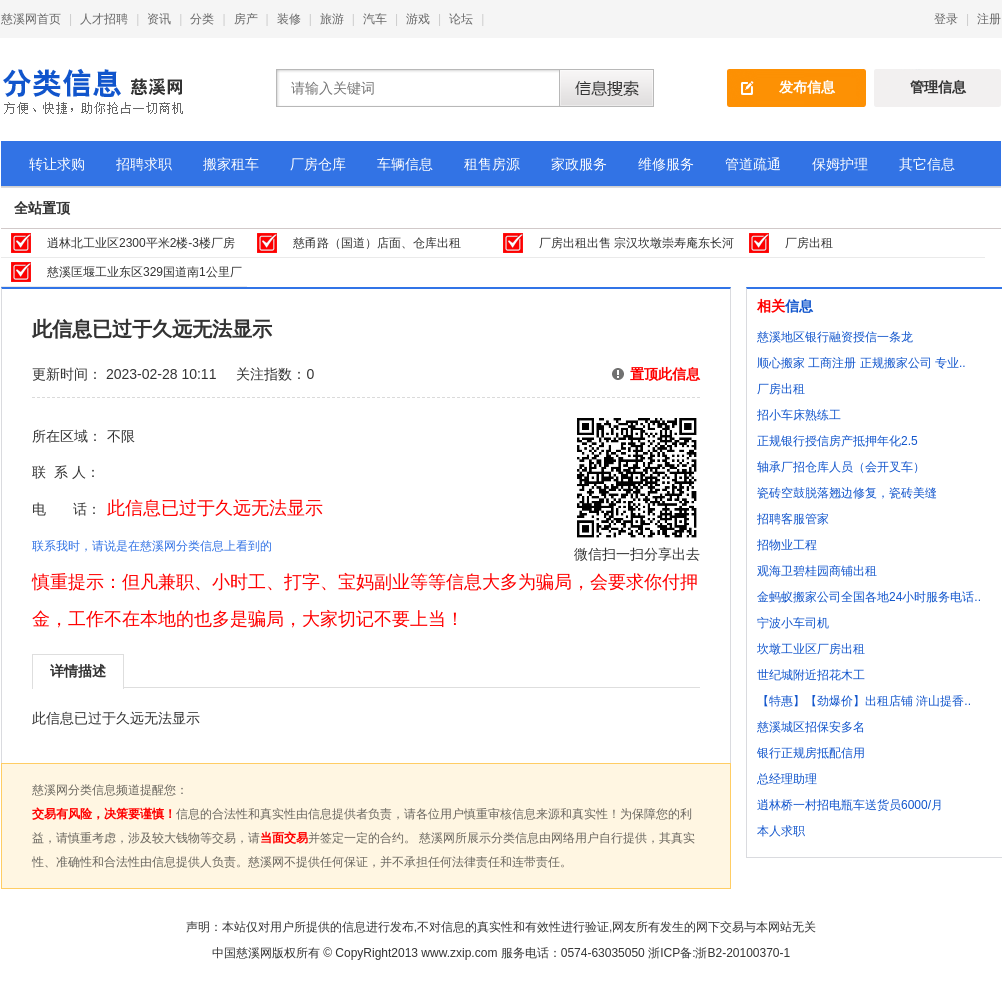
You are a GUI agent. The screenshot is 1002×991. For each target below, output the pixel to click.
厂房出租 (809, 243)
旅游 (332, 19)
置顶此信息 (665, 374)
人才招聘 (104, 19)
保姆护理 (840, 164)
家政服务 (579, 164)
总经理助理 (787, 779)
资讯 (159, 19)
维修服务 (666, 164)
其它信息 (927, 164)
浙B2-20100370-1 (742, 953)
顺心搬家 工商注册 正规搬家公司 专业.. (861, 363)
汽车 (375, 19)
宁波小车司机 (793, 623)
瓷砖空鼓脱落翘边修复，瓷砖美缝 (847, 493)
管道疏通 (753, 164)
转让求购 (57, 164)
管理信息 (938, 87)
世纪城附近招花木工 (811, 675)
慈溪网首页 (31, 19)
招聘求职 (144, 164)
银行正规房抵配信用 (811, 753)
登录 (946, 19)
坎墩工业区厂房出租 (811, 649)
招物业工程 (787, 545)
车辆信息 (405, 164)
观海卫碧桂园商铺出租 (817, 571)
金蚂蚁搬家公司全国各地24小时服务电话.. (869, 597)
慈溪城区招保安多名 (811, 727)
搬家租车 (231, 164)
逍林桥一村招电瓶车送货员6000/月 (850, 805)
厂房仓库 (318, 164)
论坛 (461, 19)
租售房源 (492, 164)
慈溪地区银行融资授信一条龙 (835, 337)
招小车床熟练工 (799, 415)
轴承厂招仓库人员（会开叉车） (841, 467)
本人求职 (781, 831)
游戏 (418, 19)
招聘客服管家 (793, 519)
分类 (202, 19)
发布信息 (807, 87)
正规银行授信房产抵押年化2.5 (837, 441)
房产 (246, 19)
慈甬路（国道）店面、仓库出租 (377, 243)
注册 (989, 19)
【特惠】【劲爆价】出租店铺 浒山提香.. (864, 701)
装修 (289, 19)
